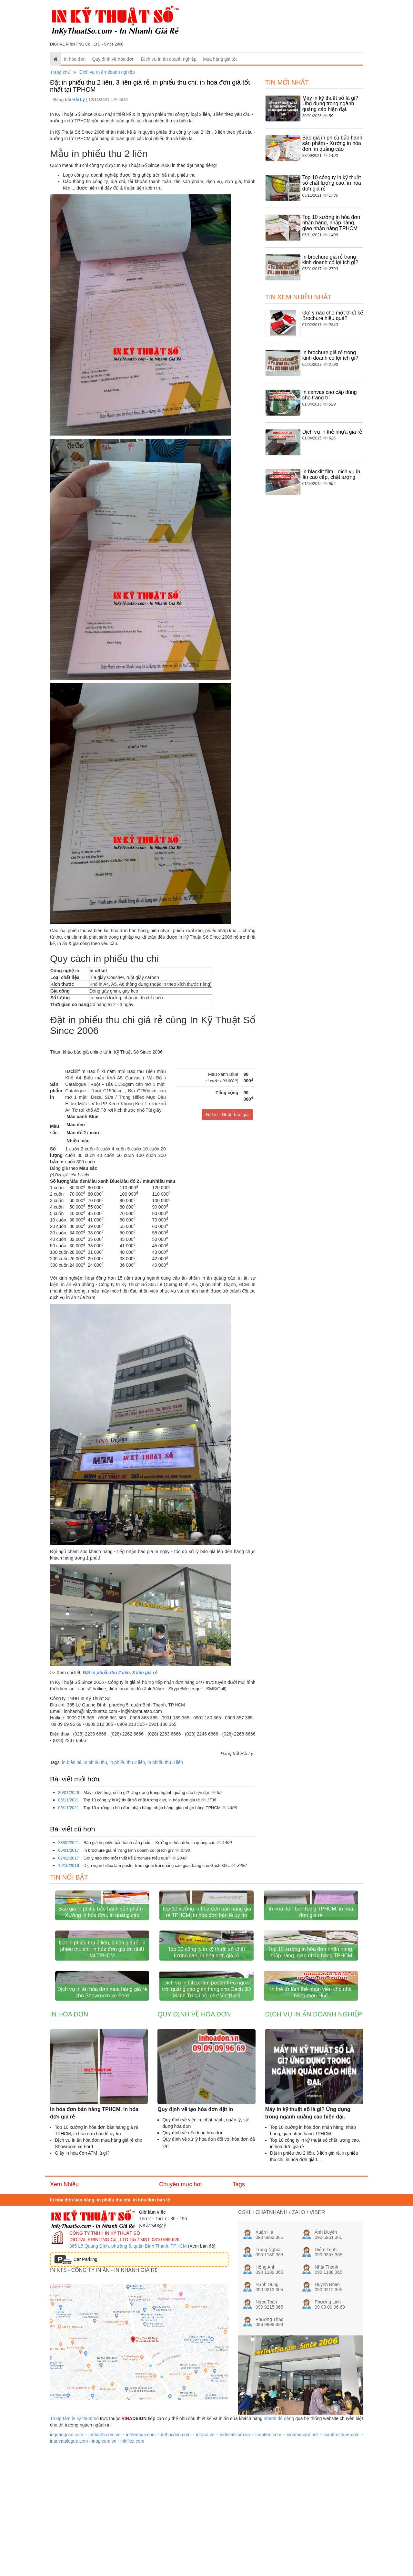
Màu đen (75, 1124)
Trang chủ (60, 72)
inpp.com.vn (104, 2563)
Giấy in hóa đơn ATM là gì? (82, 2274)
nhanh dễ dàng (279, 2540)
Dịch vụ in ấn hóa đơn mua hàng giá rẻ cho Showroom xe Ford (102, 2114)
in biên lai (71, 1762)
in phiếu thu (95, 1762)
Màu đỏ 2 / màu (82, 1132)
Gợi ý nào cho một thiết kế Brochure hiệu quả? (127, 1858)
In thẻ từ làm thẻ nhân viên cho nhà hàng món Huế (310, 2114)
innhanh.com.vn (105, 2556)
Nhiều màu (77, 1140)
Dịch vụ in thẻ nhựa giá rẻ (332, 432)
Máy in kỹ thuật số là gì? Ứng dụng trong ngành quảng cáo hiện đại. (147, 1792)
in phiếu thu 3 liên (165, 1762)
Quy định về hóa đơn (113, 59)
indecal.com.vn (235, 2556)
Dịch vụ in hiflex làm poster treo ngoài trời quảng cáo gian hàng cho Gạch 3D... (158, 1865)
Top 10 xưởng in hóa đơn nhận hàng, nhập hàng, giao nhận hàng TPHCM (152, 1807)
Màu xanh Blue (81, 1116)
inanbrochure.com (341, 2556)
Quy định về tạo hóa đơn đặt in (195, 2231)
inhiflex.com (132, 2563)
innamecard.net (302, 2556)
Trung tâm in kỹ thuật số (74, 2540)
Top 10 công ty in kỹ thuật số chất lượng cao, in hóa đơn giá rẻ (142, 1800)
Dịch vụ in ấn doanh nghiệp (168, 59)
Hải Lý (79, 99)
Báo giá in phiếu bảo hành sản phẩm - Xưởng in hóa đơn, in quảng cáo (150, 1842)
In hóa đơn (75, 59)
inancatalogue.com (69, 2563)
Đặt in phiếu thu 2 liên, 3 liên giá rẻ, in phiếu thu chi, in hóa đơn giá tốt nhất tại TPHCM (102, 2030)
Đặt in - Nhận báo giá (227, 1114)
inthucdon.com (175, 2556)
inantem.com (268, 2556)
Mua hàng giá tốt (220, 59)
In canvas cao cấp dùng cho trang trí (329, 395)
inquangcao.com (66, 2556)
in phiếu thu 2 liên (127, 1762)
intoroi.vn (205, 2556)
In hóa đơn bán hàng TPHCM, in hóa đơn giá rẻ (311, 1953)
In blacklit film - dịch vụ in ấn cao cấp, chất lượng (331, 474)
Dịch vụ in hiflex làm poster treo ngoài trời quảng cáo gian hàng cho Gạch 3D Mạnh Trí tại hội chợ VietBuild (206, 2111)
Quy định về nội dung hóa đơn (192, 2254)
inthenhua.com (141, 2556)
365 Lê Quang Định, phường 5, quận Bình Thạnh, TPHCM (128, 2367)
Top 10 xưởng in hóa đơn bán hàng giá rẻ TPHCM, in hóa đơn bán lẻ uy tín (206, 1953)
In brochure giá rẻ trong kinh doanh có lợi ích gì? (129, 1850)
